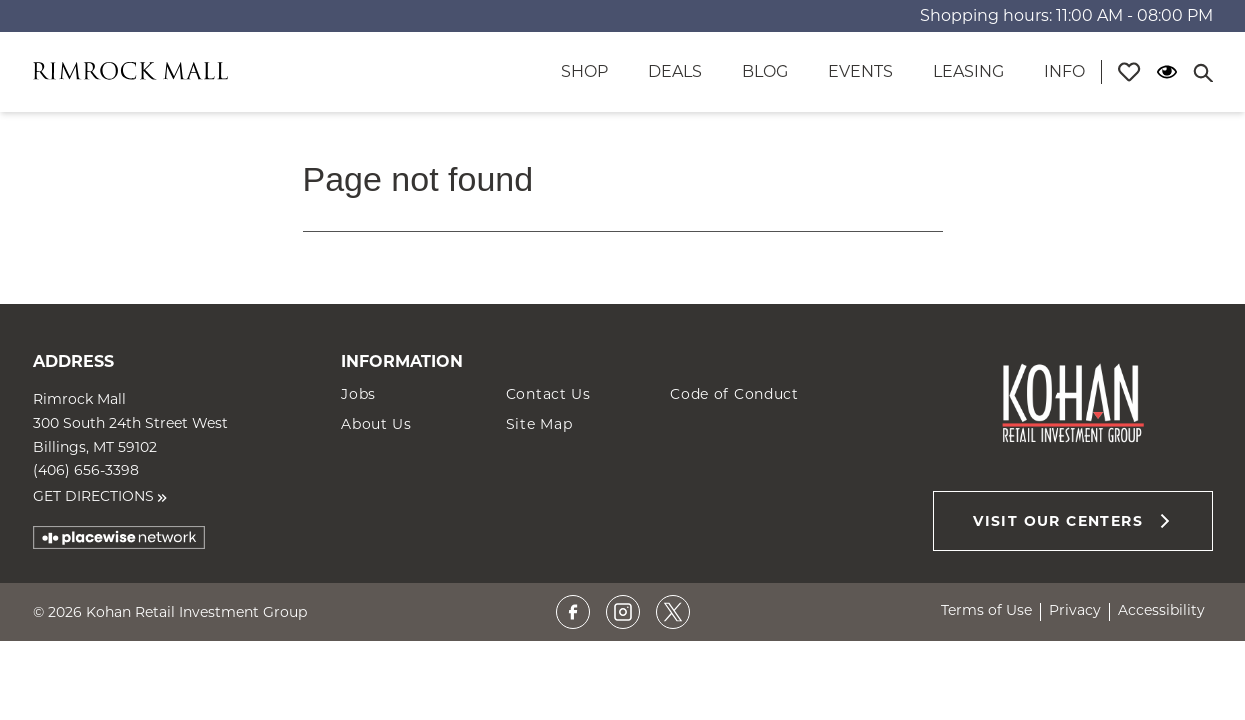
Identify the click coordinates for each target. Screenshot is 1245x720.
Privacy (1075, 610)
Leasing (968, 71)
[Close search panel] (1203, 72)
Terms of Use (986, 610)
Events (860, 71)
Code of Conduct (734, 394)
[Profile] (1129, 72)
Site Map (539, 424)
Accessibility (1161, 610)
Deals (675, 71)
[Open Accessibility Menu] (1167, 72)
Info (1064, 71)
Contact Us (548, 394)
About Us (376, 424)
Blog (765, 71)
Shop (584, 71)
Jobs (358, 394)
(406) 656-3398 (86, 470)
